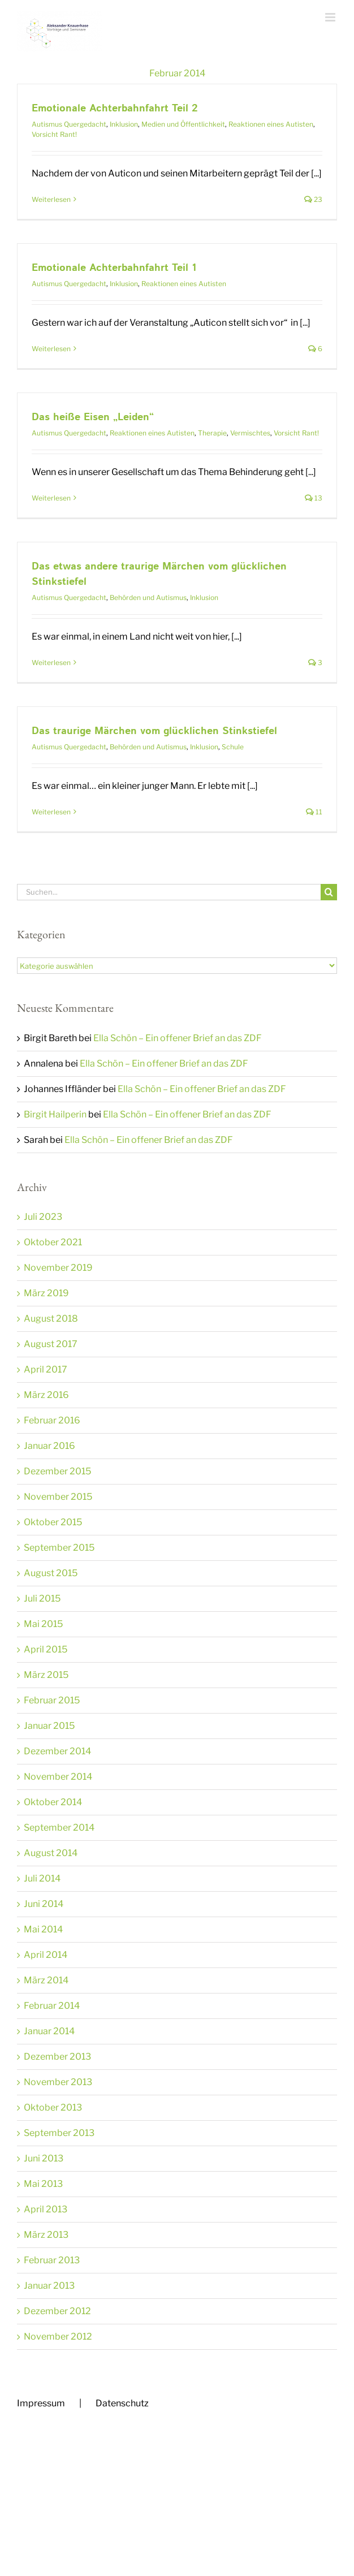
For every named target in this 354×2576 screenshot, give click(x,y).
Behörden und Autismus (148, 597)
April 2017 (45, 1369)
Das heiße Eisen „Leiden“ (93, 417)
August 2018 (51, 1318)
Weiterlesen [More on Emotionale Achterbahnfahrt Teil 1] (51, 348)
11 (314, 812)
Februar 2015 (52, 1700)
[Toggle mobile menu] (331, 17)
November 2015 (58, 1496)
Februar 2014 (52, 2005)
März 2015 (46, 1674)
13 (313, 498)
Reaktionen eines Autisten (270, 124)
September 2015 (59, 1547)
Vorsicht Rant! (54, 134)
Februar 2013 (52, 2260)
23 (313, 199)
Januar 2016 (49, 1445)
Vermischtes (250, 433)
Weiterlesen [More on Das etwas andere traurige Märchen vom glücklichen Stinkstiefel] (51, 662)
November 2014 (58, 1776)
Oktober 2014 (53, 1802)
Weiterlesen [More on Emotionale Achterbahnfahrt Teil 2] (51, 199)
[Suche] (329, 892)
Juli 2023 (43, 1216)
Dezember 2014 (57, 1751)
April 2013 (45, 2209)
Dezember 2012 (57, 2311)
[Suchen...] (169, 892)
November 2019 (58, 1267)
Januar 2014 (49, 2031)
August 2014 (50, 1853)
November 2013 (58, 2082)
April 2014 (45, 1954)
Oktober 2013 (53, 2107)
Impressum (41, 2403)
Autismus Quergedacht (69, 124)
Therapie (212, 433)
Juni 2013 (43, 2158)
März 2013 (46, 2234)
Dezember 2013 (57, 2056)
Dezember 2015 (57, 1471)
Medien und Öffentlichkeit (183, 124)
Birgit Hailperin (55, 1114)
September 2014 (59, 1827)
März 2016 (46, 1395)
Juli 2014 (42, 1878)
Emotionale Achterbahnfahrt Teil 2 (115, 108)
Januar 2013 (49, 2285)
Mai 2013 (43, 2183)
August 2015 (50, 1573)
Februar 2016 (52, 1420)
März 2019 (46, 1293)
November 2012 (58, 2336)
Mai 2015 (43, 1624)
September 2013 (59, 2133)
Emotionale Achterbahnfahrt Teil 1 (114, 268)
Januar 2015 (49, 1725)
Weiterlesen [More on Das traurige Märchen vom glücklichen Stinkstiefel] (51, 812)
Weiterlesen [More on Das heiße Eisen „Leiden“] (51, 498)
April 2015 (45, 1649)
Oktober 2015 (53, 1522)
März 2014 (46, 1980)
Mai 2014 (43, 1929)
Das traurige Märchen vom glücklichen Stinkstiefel (154, 731)
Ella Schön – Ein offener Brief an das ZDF (177, 1038)
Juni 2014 (43, 1903)
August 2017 (50, 1344)
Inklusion (124, 124)
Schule (233, 747)
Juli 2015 (42, 1598)
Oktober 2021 (53, 1242)
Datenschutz (122, 2403)
